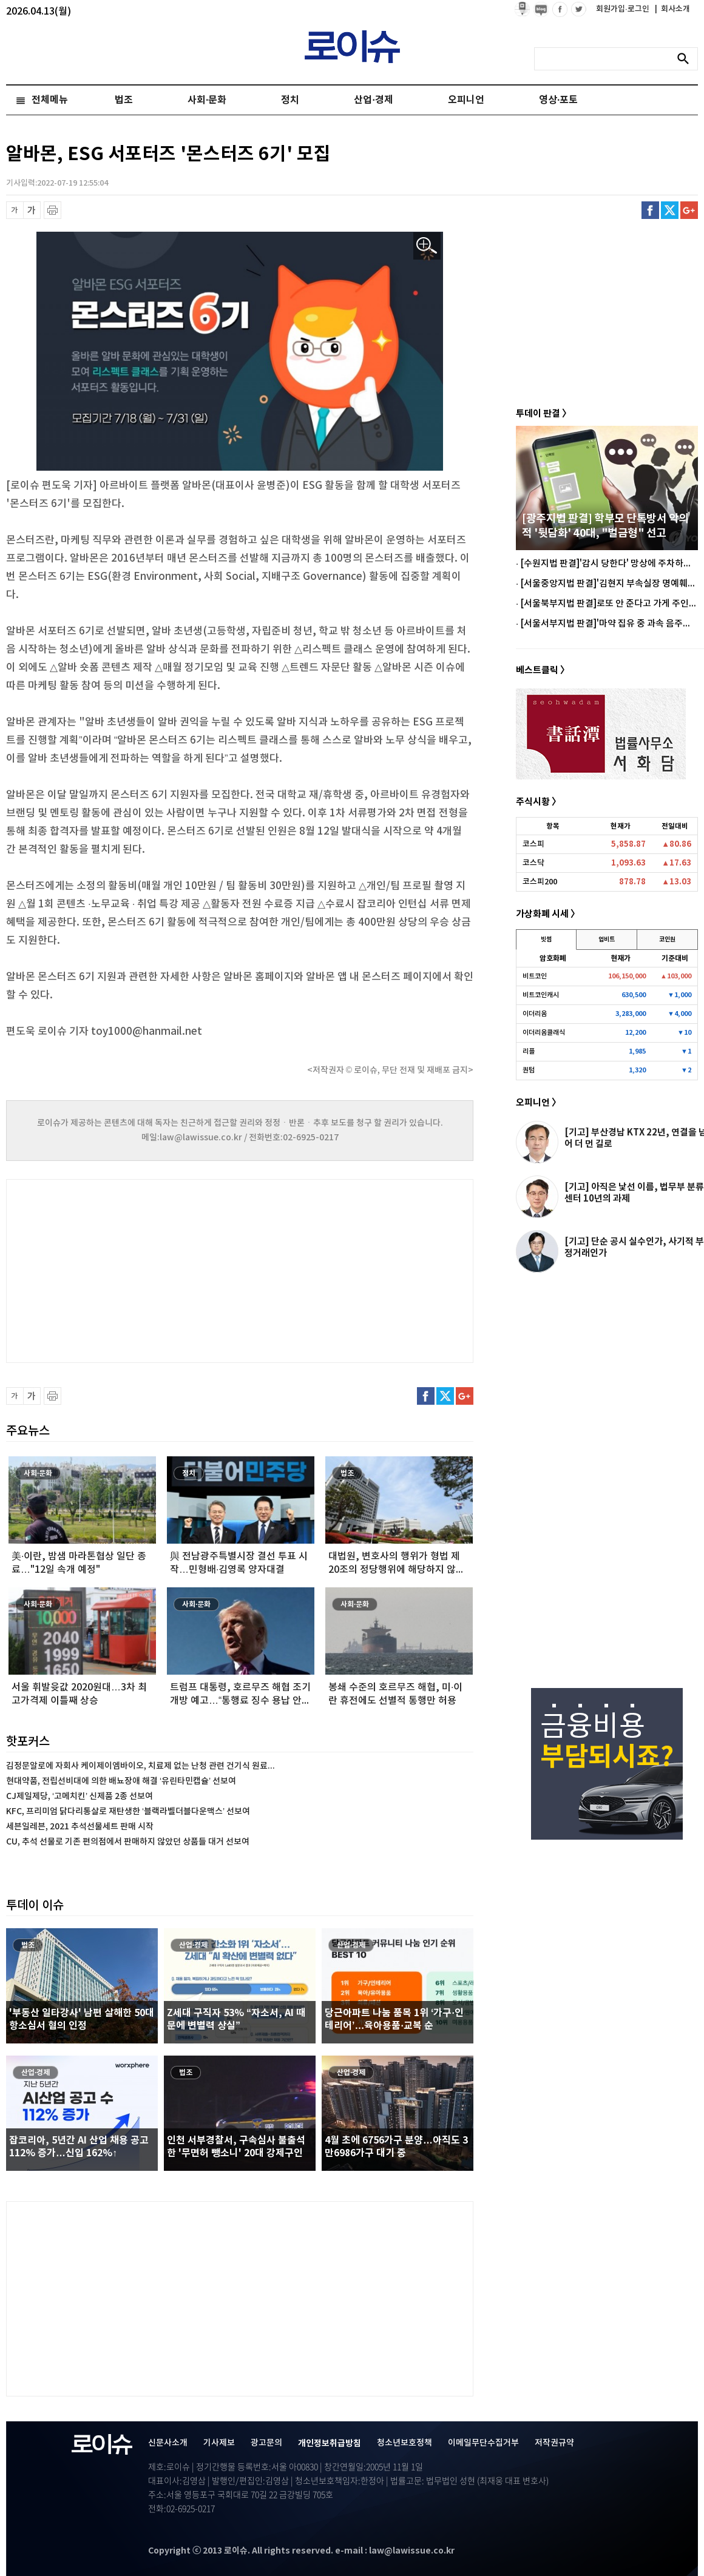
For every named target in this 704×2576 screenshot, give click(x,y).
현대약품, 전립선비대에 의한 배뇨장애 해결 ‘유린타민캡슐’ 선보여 (121, 1781)
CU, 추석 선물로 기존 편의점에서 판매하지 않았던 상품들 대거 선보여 (127, 1842)
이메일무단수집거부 (483, 2443)
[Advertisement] (127, 1269)
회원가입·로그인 (623, 9)
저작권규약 (554, 2443)
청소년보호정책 (404, 2443)
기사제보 (219, 2443)
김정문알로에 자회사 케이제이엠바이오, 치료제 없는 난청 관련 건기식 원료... (140, 1766)
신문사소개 (168, 2443)
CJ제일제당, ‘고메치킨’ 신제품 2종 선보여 (79, 1796)
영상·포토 (558, 100)
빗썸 (546, 939)
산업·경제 (373, 100)
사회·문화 (207, 100)
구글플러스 (689, 210)
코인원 (667, 939)
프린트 (52, 210)
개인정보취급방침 (329, 2443)
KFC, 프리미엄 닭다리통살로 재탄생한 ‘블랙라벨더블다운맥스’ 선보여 (128, 1811)
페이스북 (650, 210)
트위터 (670, 210)
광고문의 (266, 2443)
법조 (124, 100)
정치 (290, 100)
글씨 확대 (32, 210)
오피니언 (466, 100)
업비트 (606, 939)
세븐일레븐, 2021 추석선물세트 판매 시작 (80, 1826)
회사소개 (672, 9)
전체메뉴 (50, 100)
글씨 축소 (15, 210)
